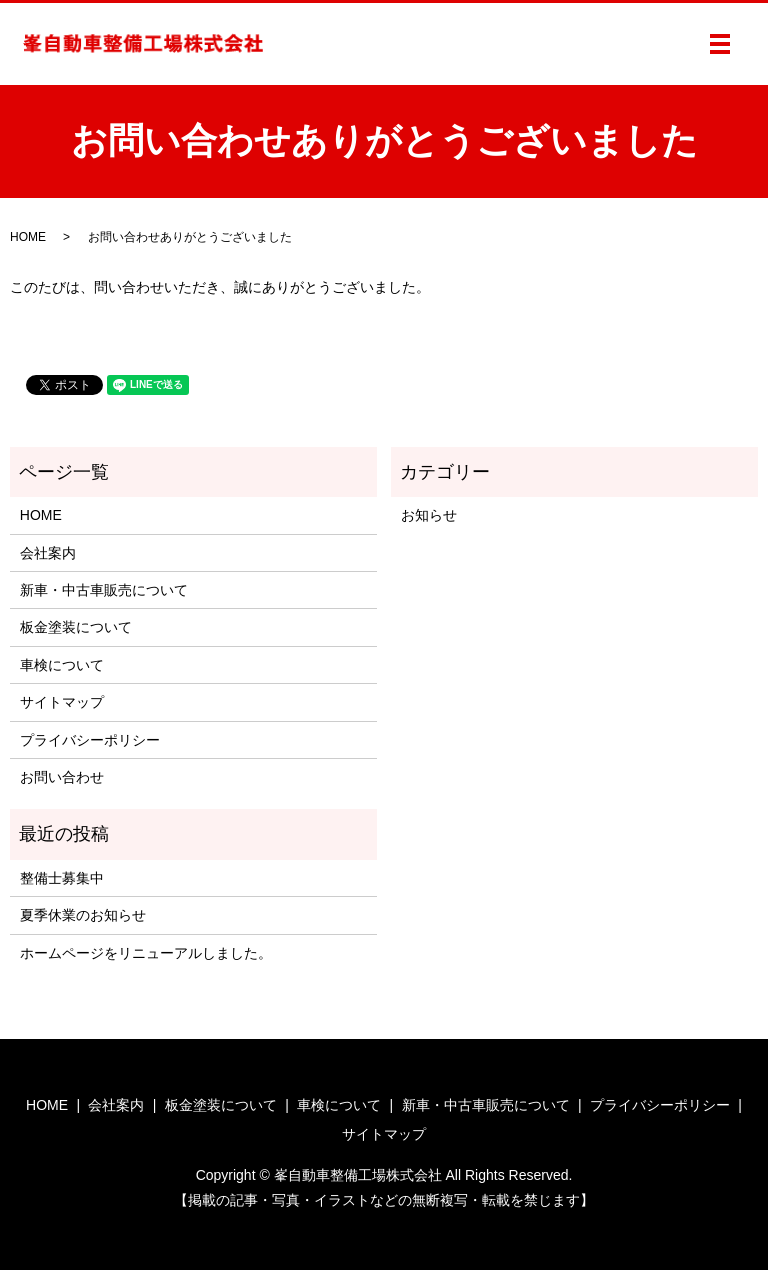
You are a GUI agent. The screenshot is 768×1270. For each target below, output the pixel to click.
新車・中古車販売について (104, 590)
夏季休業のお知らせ (83, 915)
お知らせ (429, 515)
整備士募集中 (62, 878)
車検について (62, 665)
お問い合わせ (62, 777)
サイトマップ (62, 702)
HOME (28, 237)
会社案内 (48, 553)
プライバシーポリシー (90, 740)
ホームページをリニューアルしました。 (146, 953)
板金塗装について (76, 627)
